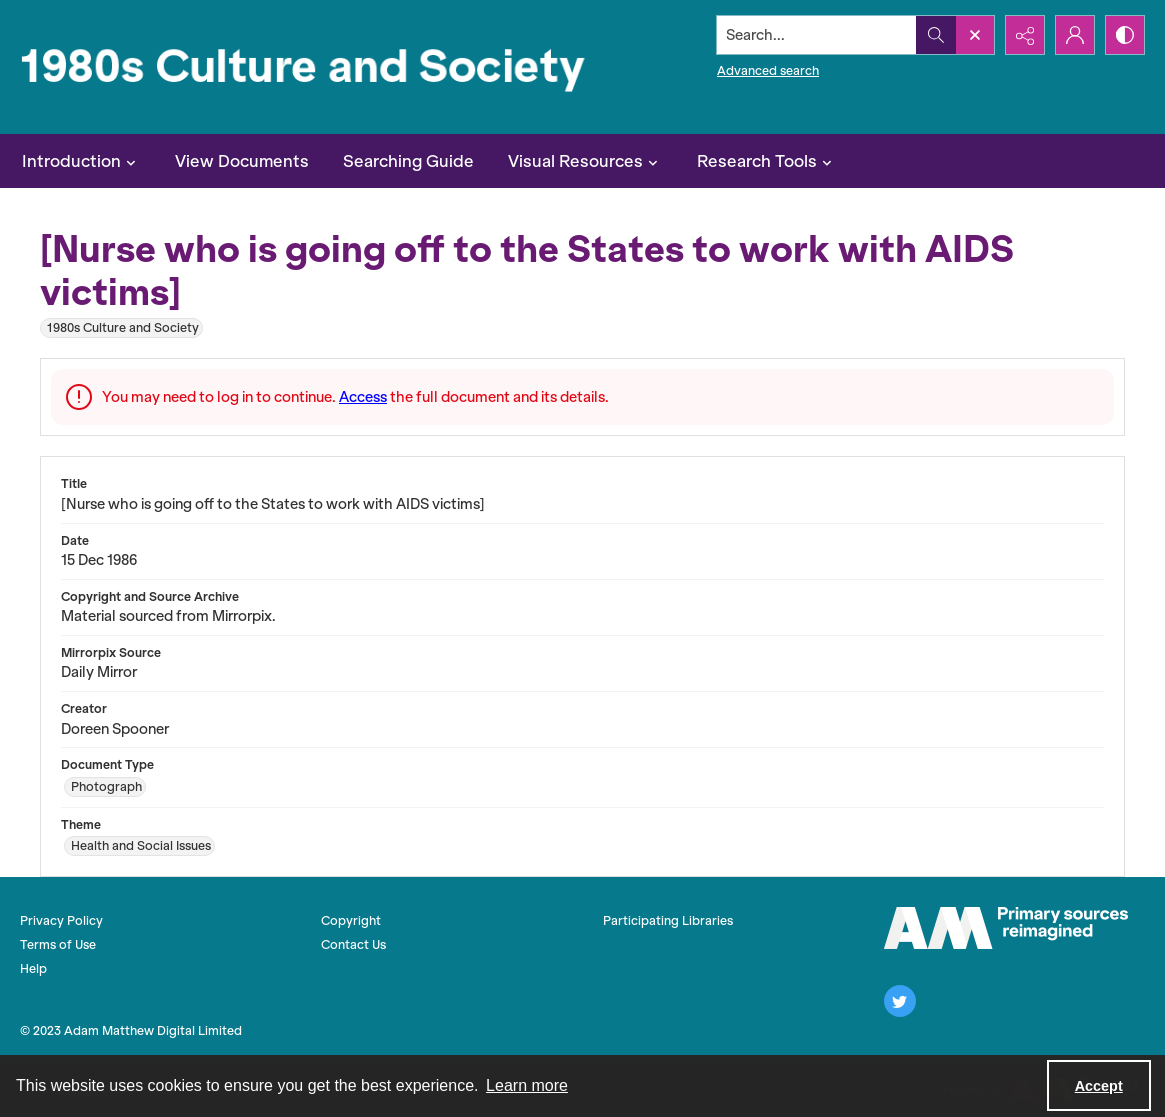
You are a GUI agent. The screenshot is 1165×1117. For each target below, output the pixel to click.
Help (33, 968)
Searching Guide (408, 161)
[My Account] (1075, 35)
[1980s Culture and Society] (307, 67)
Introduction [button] (81, 161)
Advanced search (768, 70)
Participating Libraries (668, 920)
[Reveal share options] (1025, 35)
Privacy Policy (61, 920)
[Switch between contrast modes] (1125, 35)
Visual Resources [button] (585, 161)
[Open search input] (975, 35)
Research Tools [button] (767, 161)
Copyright (351, 920)
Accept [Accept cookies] (1099, 1086)
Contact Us (353, 944)
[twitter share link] (900, 1001)
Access (363, 397)
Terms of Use (58, 944)
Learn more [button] (527, 1085)
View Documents (242, 161)
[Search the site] (817, 35)
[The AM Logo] (1006, 928)
